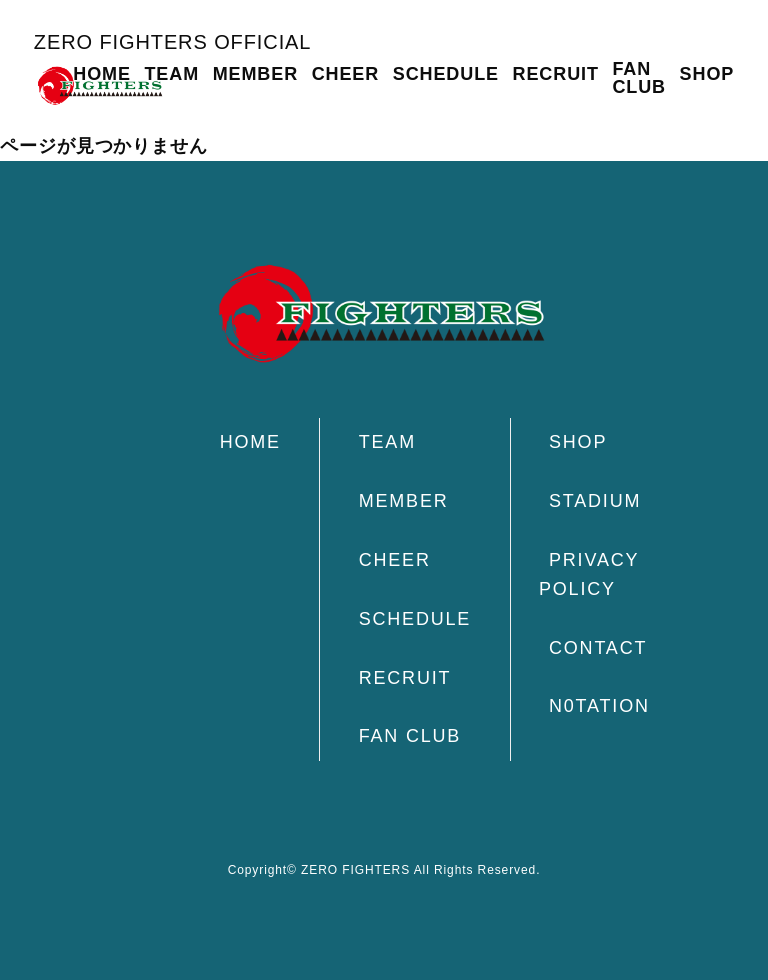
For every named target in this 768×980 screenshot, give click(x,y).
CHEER (346, 74)
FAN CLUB (639, 78)
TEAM (171, 74)
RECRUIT (556, 74)
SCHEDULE (446, 74)
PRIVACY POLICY (589, 574)
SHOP (707, 74)
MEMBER (255, 74)
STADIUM (595, 501)
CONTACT (598, 648)
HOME (102, 74)
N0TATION (599, 706)
